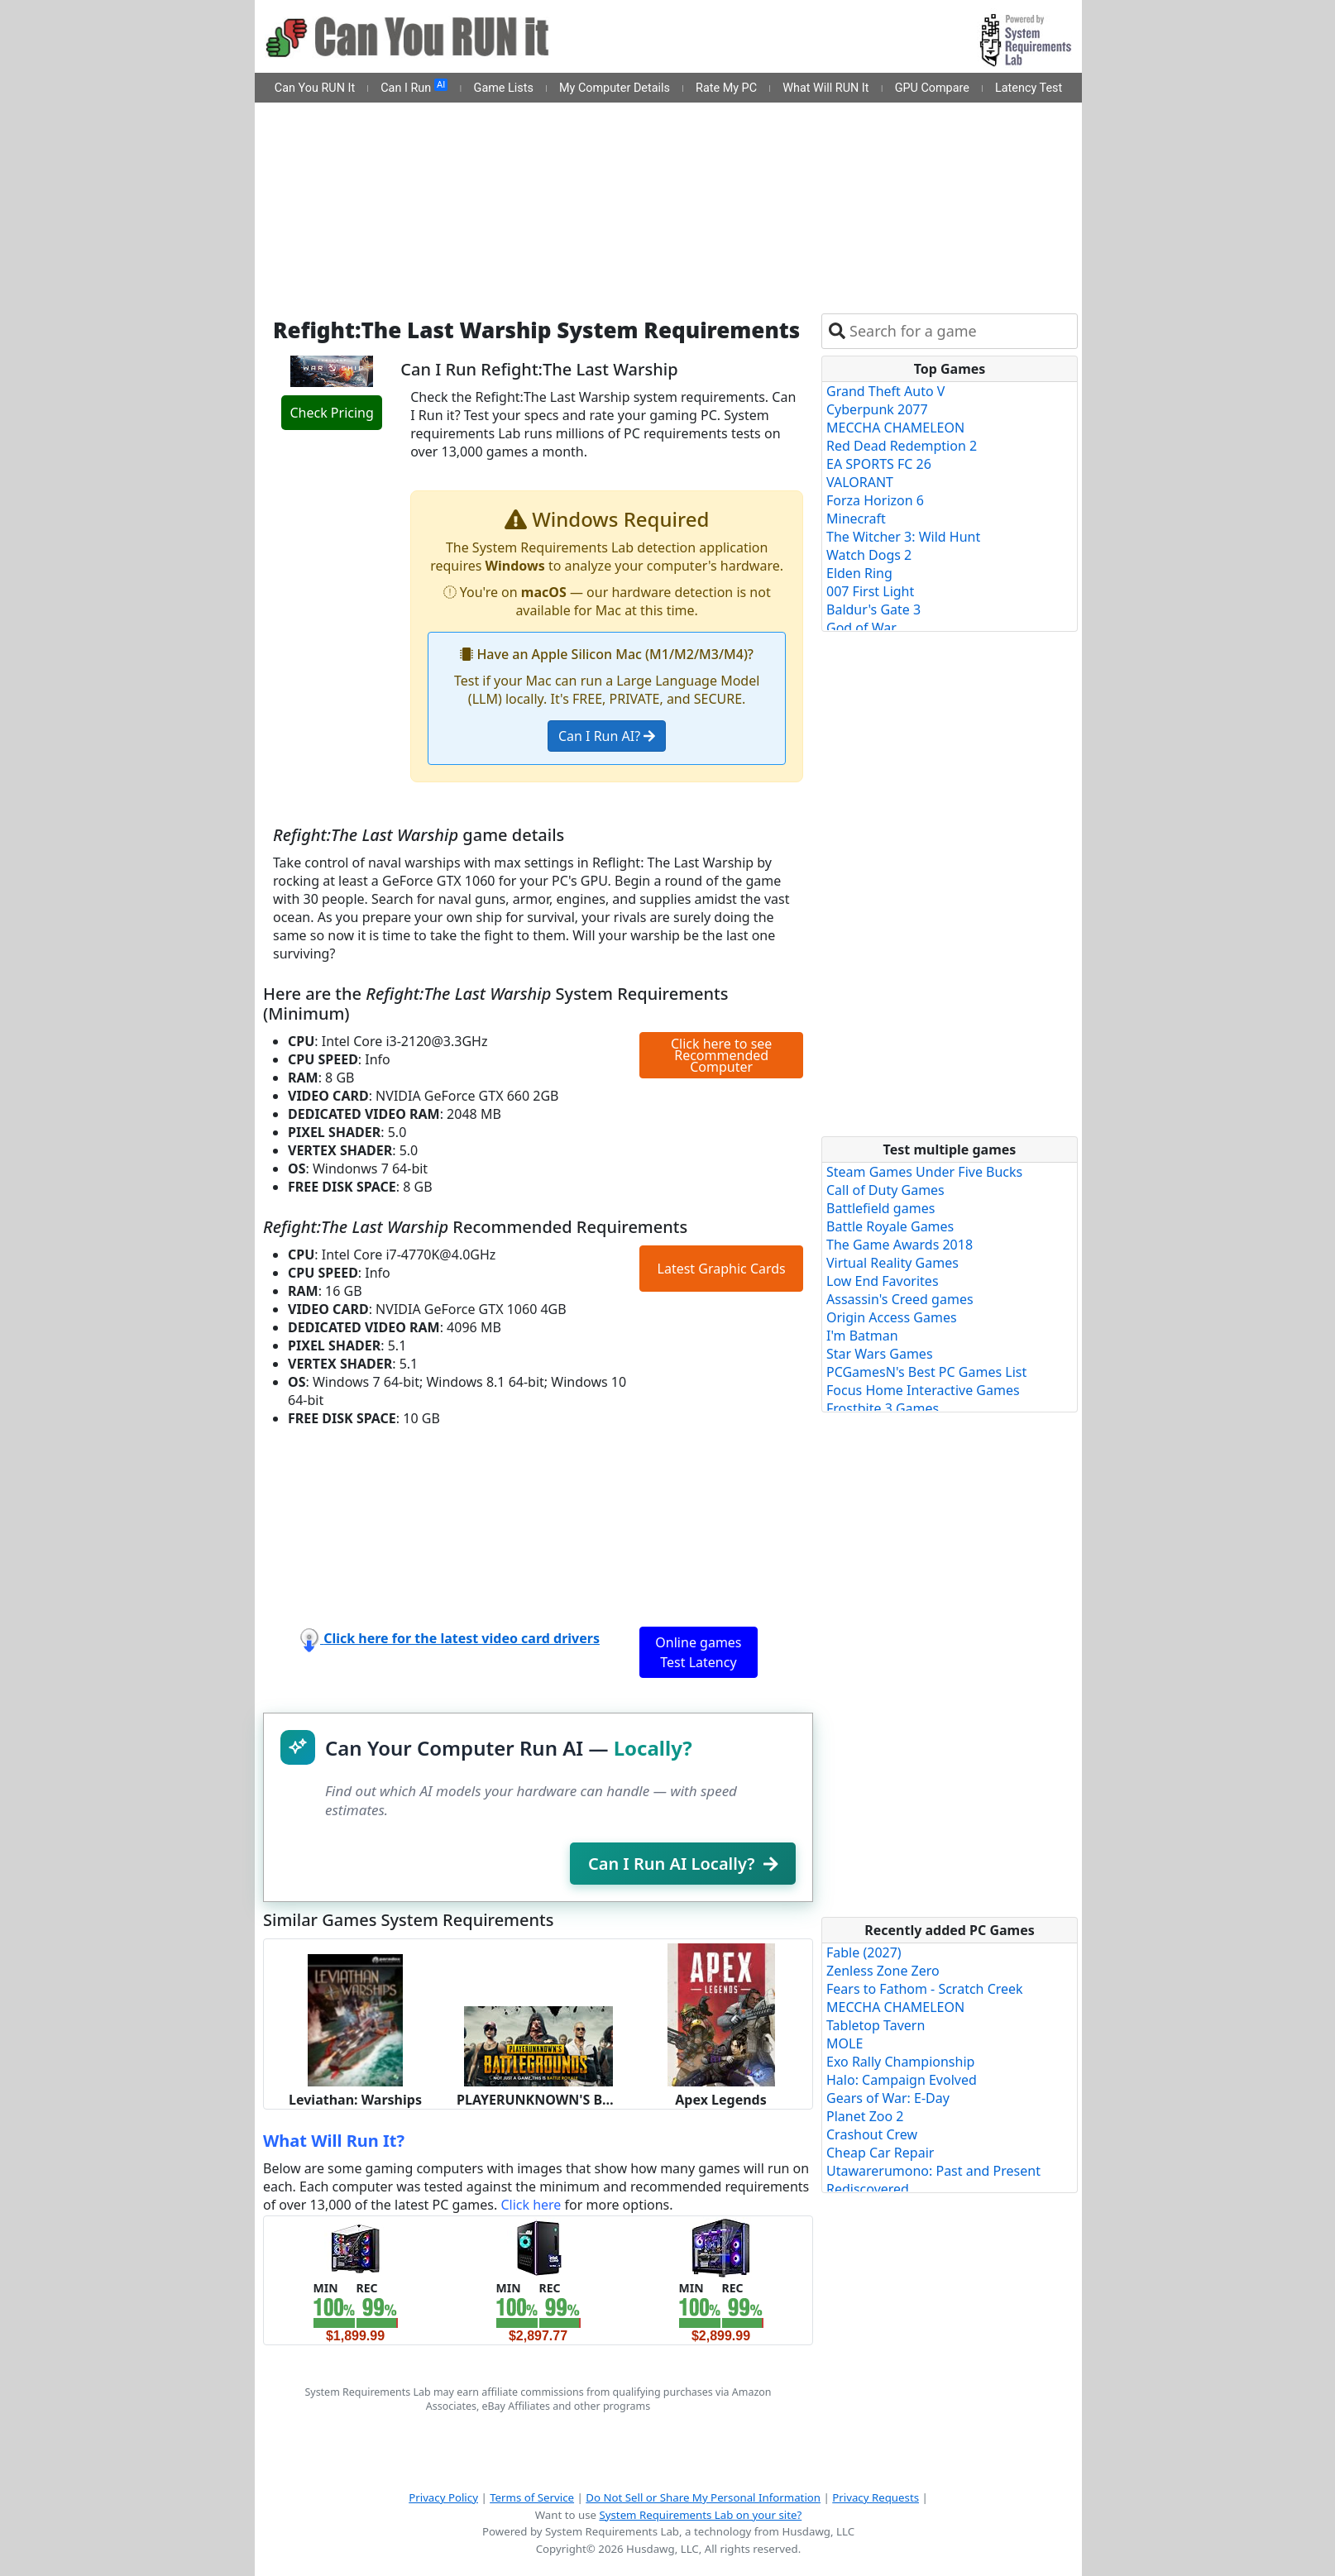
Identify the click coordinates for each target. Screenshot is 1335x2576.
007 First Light (870, 591)
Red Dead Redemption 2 (901, 446)
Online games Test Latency (698, 1652)
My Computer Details (614, 88)
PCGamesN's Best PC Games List (926, 1372)
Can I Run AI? (606, 736)
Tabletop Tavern (875, 2025)
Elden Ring (859, 573)
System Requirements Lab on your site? (700, 2514)
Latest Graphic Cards (722, 1268)
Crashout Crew (871, 2134)
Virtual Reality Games (892, 1263)
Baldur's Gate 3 (873, 609)
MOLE (844, 2043)
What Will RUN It (825, 88)
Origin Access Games (891, 1317)
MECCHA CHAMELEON (895, 427)
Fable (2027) (864, 1952)
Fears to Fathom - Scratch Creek (924, 1989)
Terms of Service (532, 2497)
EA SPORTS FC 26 (878, 464)
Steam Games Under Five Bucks (924, 1172)
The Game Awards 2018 (899, 1244)
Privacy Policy (443, 2497)
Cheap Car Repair (880, 2152)
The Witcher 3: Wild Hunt (903, 537)
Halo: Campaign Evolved (901, 2080)
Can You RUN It (315, 88)
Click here (530, 2205)
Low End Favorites (882, 1281)
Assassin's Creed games (900, 1299)
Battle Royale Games (890, 1226)
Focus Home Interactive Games (923, 1390)
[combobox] (959, 331)
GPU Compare (932, 88)
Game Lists (504, 88)
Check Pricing (331, 413)
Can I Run (413, 87)
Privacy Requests (875, 2497)
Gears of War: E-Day (888, 2098)
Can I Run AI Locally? (683, 1863)
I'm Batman (862, 1335)
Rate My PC (726, 88)
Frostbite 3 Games (882, 1408)
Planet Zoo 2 (864, 2116)
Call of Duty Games (885, 1190)
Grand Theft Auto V (885, 391)
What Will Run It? (333, 2140)
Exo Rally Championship (900, 2062)
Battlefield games (880, 1208)
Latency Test (1028, 88)
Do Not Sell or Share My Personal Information (703, 2497)
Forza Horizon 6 (875, 500)
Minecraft (856, 518)
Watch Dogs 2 (869, 555)
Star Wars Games (879, 1354)
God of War (861, 628)
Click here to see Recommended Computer (721, 1055)
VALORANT (859, 482)
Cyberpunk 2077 (877, 409)
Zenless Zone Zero (883, 1971)
